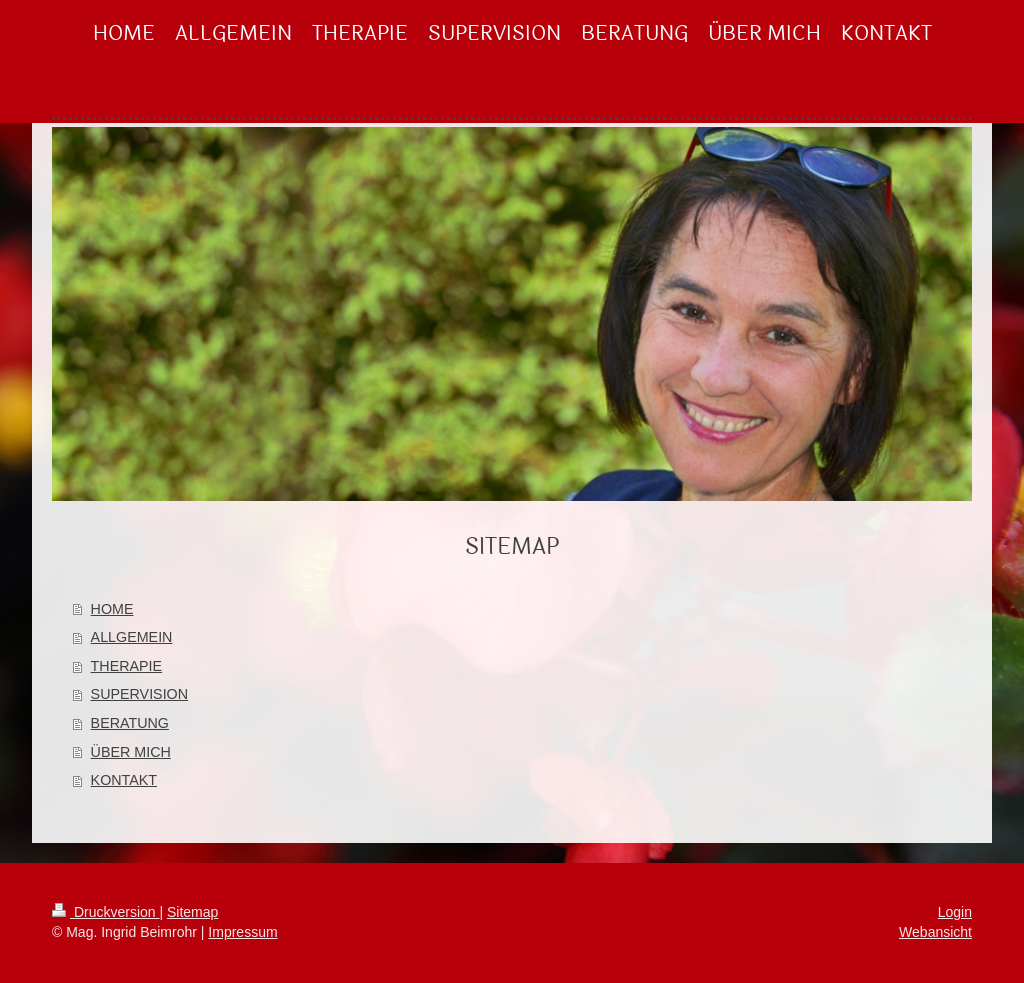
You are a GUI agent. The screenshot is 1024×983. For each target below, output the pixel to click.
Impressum (242, 932)
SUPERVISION (139, 694)
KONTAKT (124, 780)
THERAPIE (127, 666)
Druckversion (105, 912)
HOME (112, 609)
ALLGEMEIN (132, 637)
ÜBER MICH (131, 752)
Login (955, 912)
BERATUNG (130, 723)
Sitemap (192, 912)
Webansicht (935, 932)
